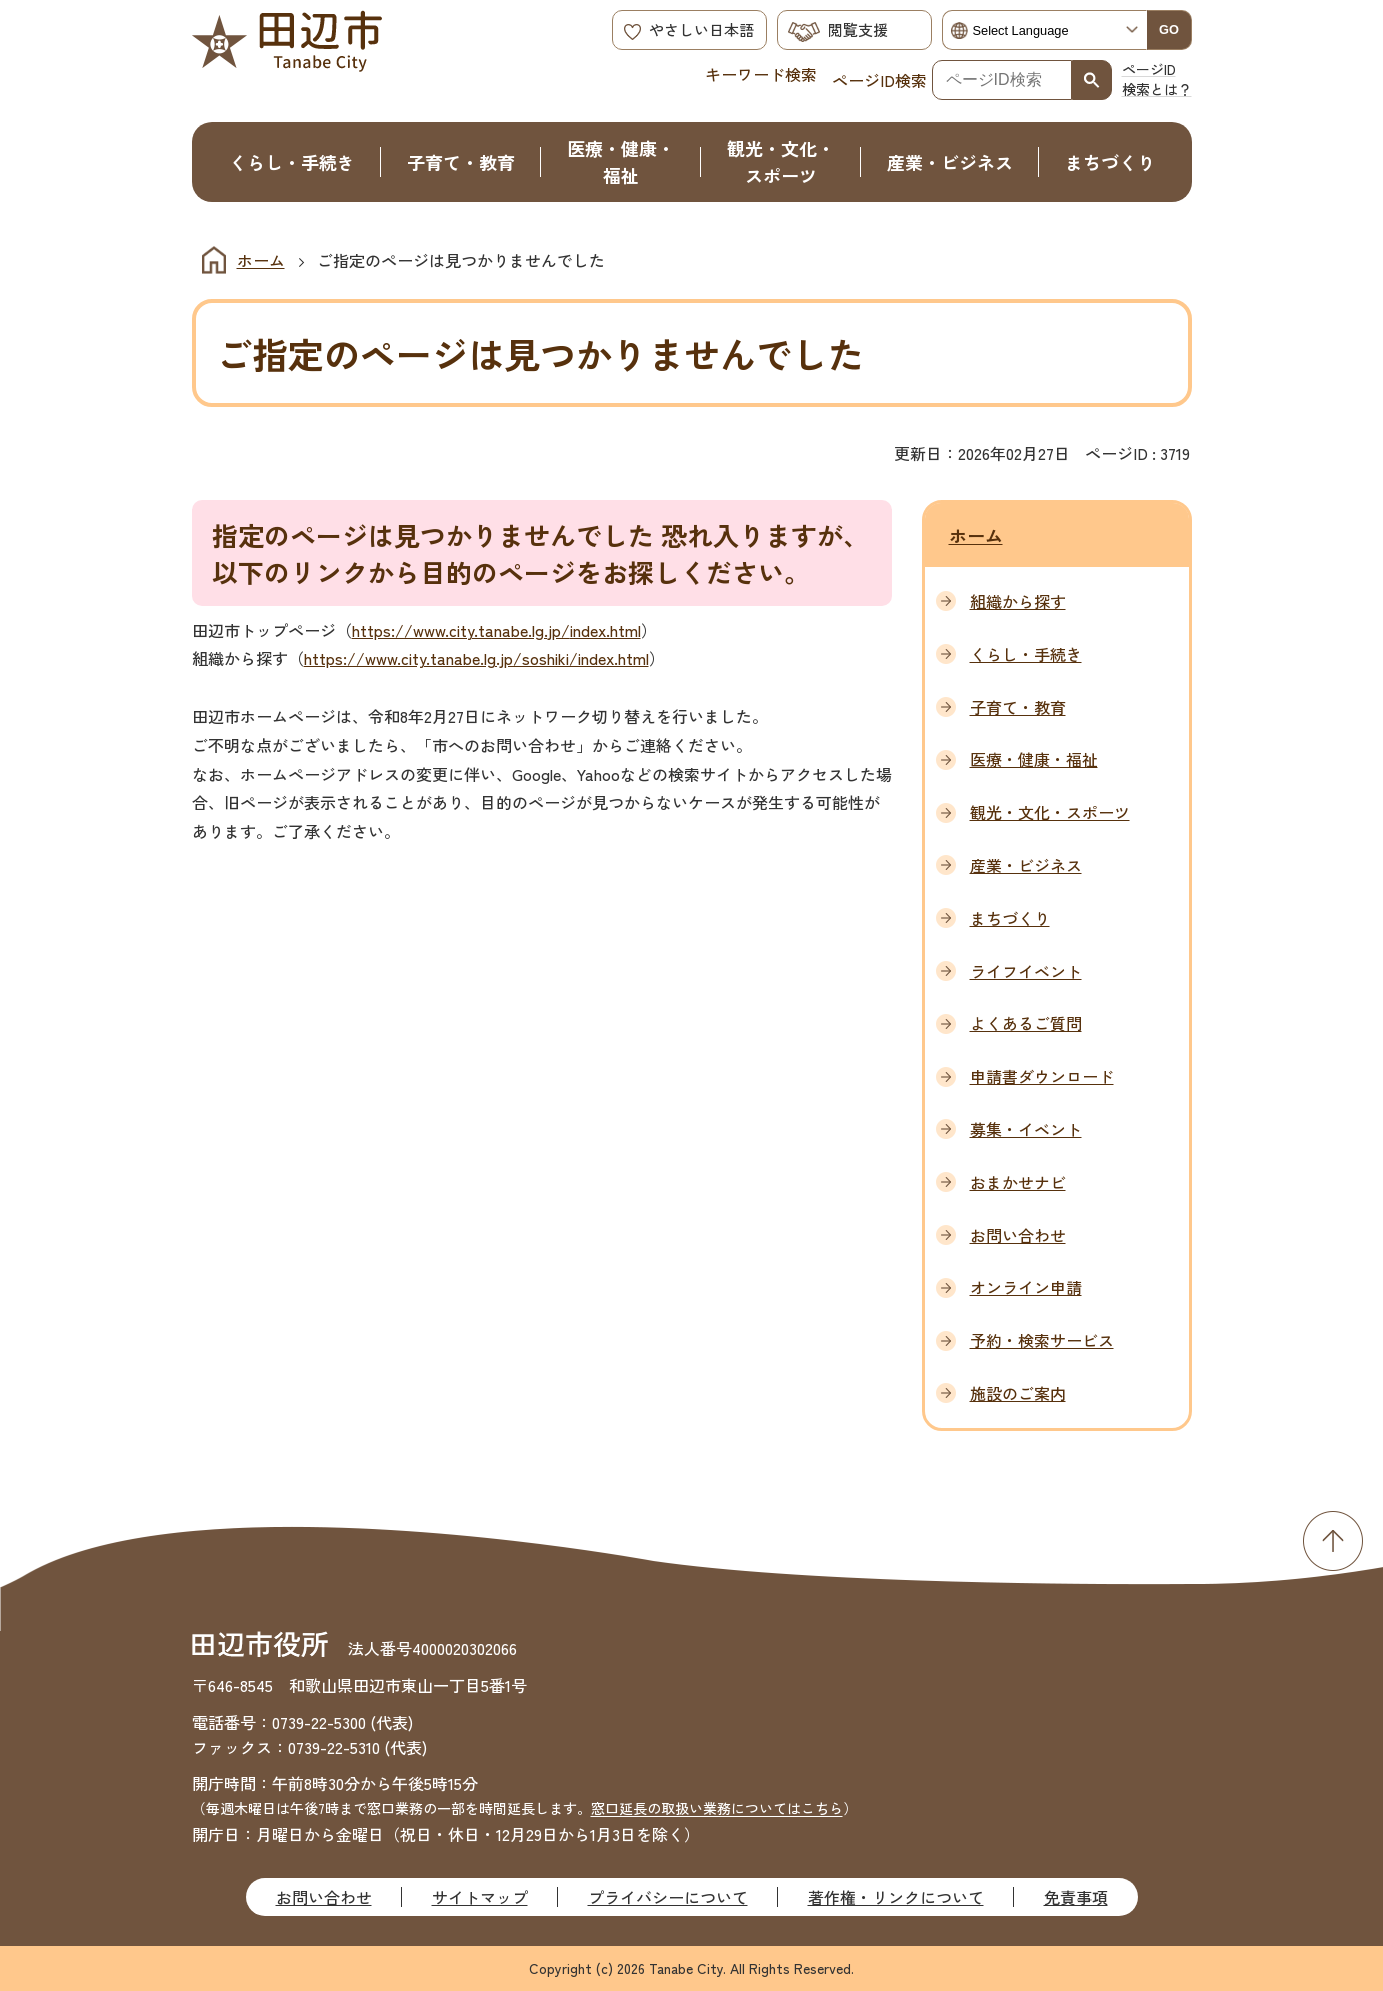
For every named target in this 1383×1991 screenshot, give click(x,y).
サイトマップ (480, 1897)
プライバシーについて (668, 1897)
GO (1169, 29)
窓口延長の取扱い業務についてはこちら (717, 1808)
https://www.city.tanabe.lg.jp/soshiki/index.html (476, 658)
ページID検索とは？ (1157, 79)
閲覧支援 (858, 29)
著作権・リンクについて (896, 1897)
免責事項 (1076, 1897)
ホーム (261, 260)
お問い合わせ (324, 1897)
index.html (605, 630)
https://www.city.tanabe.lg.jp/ (461, 630)
